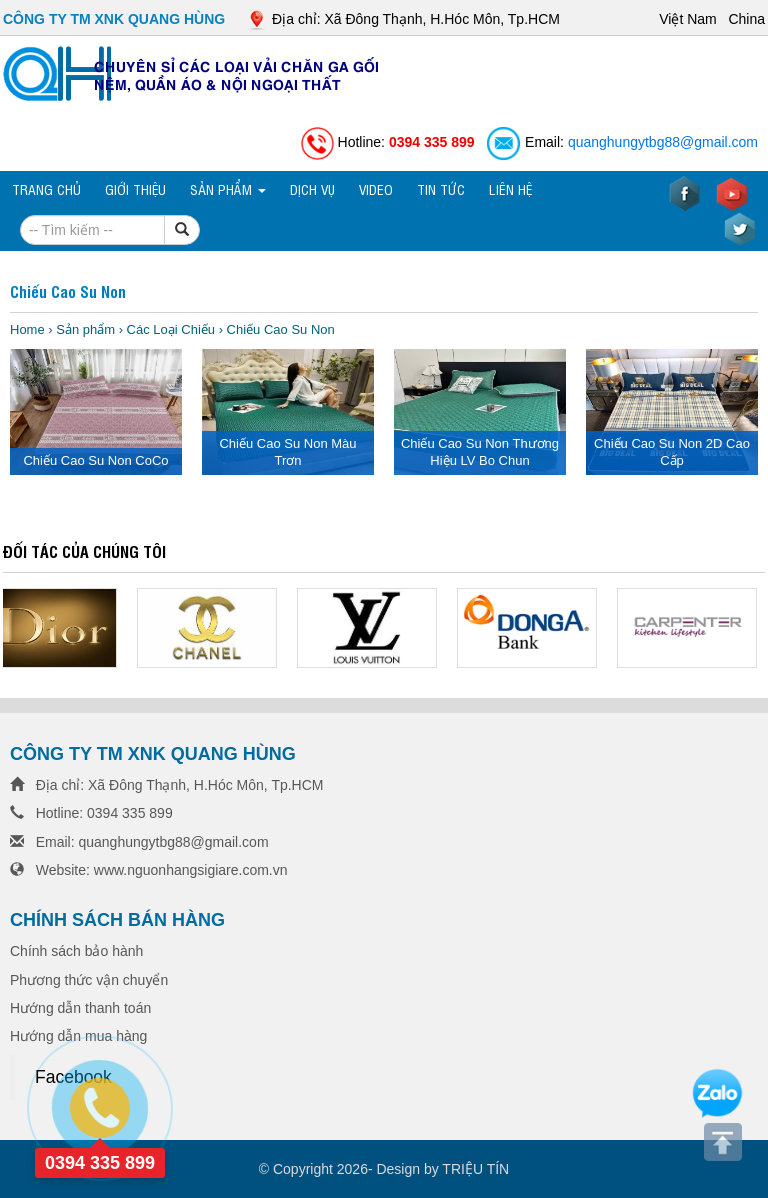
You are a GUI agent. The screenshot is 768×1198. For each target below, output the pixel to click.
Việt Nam (689, 19)
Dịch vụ (312, 188)
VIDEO (376, 188)
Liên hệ (510, 188)
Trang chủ (46, 188)
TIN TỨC (441, 188)
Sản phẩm (228, 188)
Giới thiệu (135, 188)
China (746, 19)
